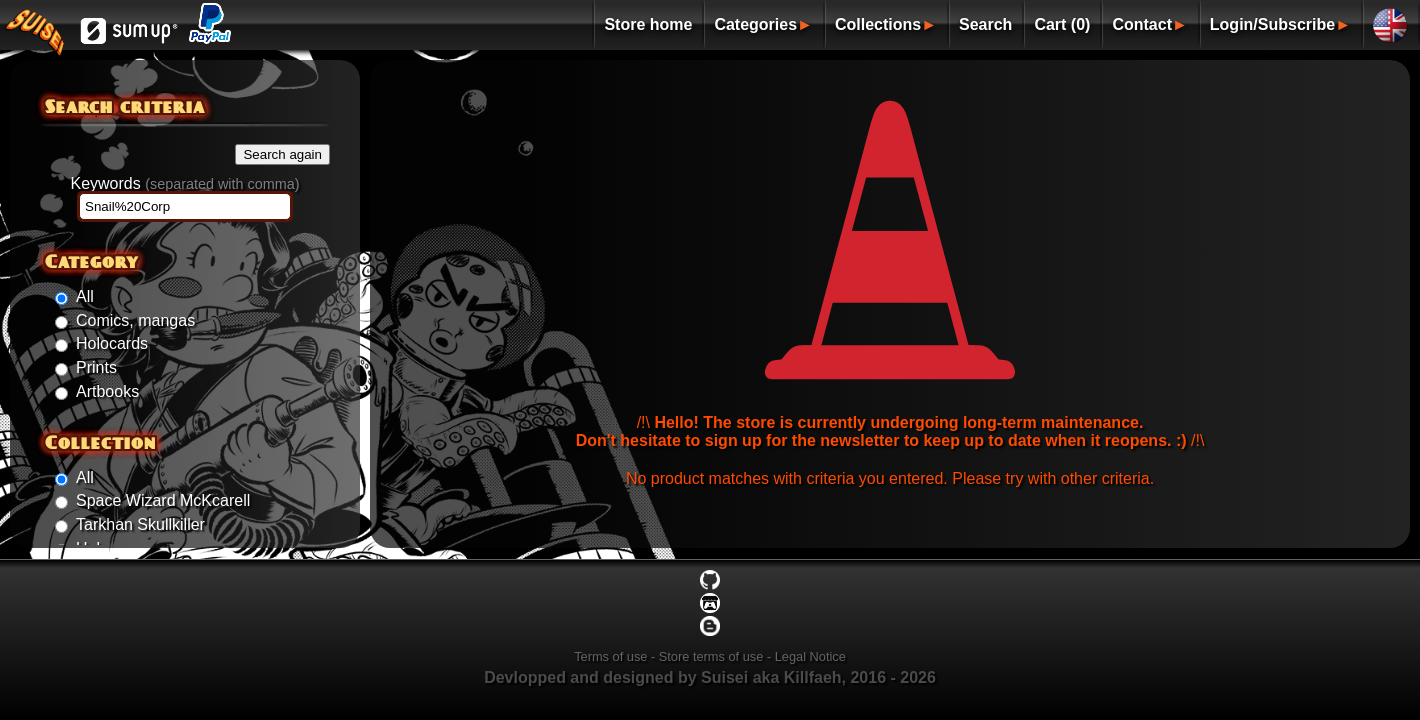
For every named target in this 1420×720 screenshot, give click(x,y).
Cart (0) (1062, 24)
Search (985, 24)
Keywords (184, 183)
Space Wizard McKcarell (163, 500)
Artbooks (107, 391)
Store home (648, 24)
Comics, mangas (135, 320)
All (85, 296)
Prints (96, 367)
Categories (755, 24)
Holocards (112, 343)
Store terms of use (711, 656)
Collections (878, 24)
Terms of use (610, 656)
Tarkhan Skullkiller (140, 524)
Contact (1142, 24)
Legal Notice (810, 656)
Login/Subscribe (1272, 24)
